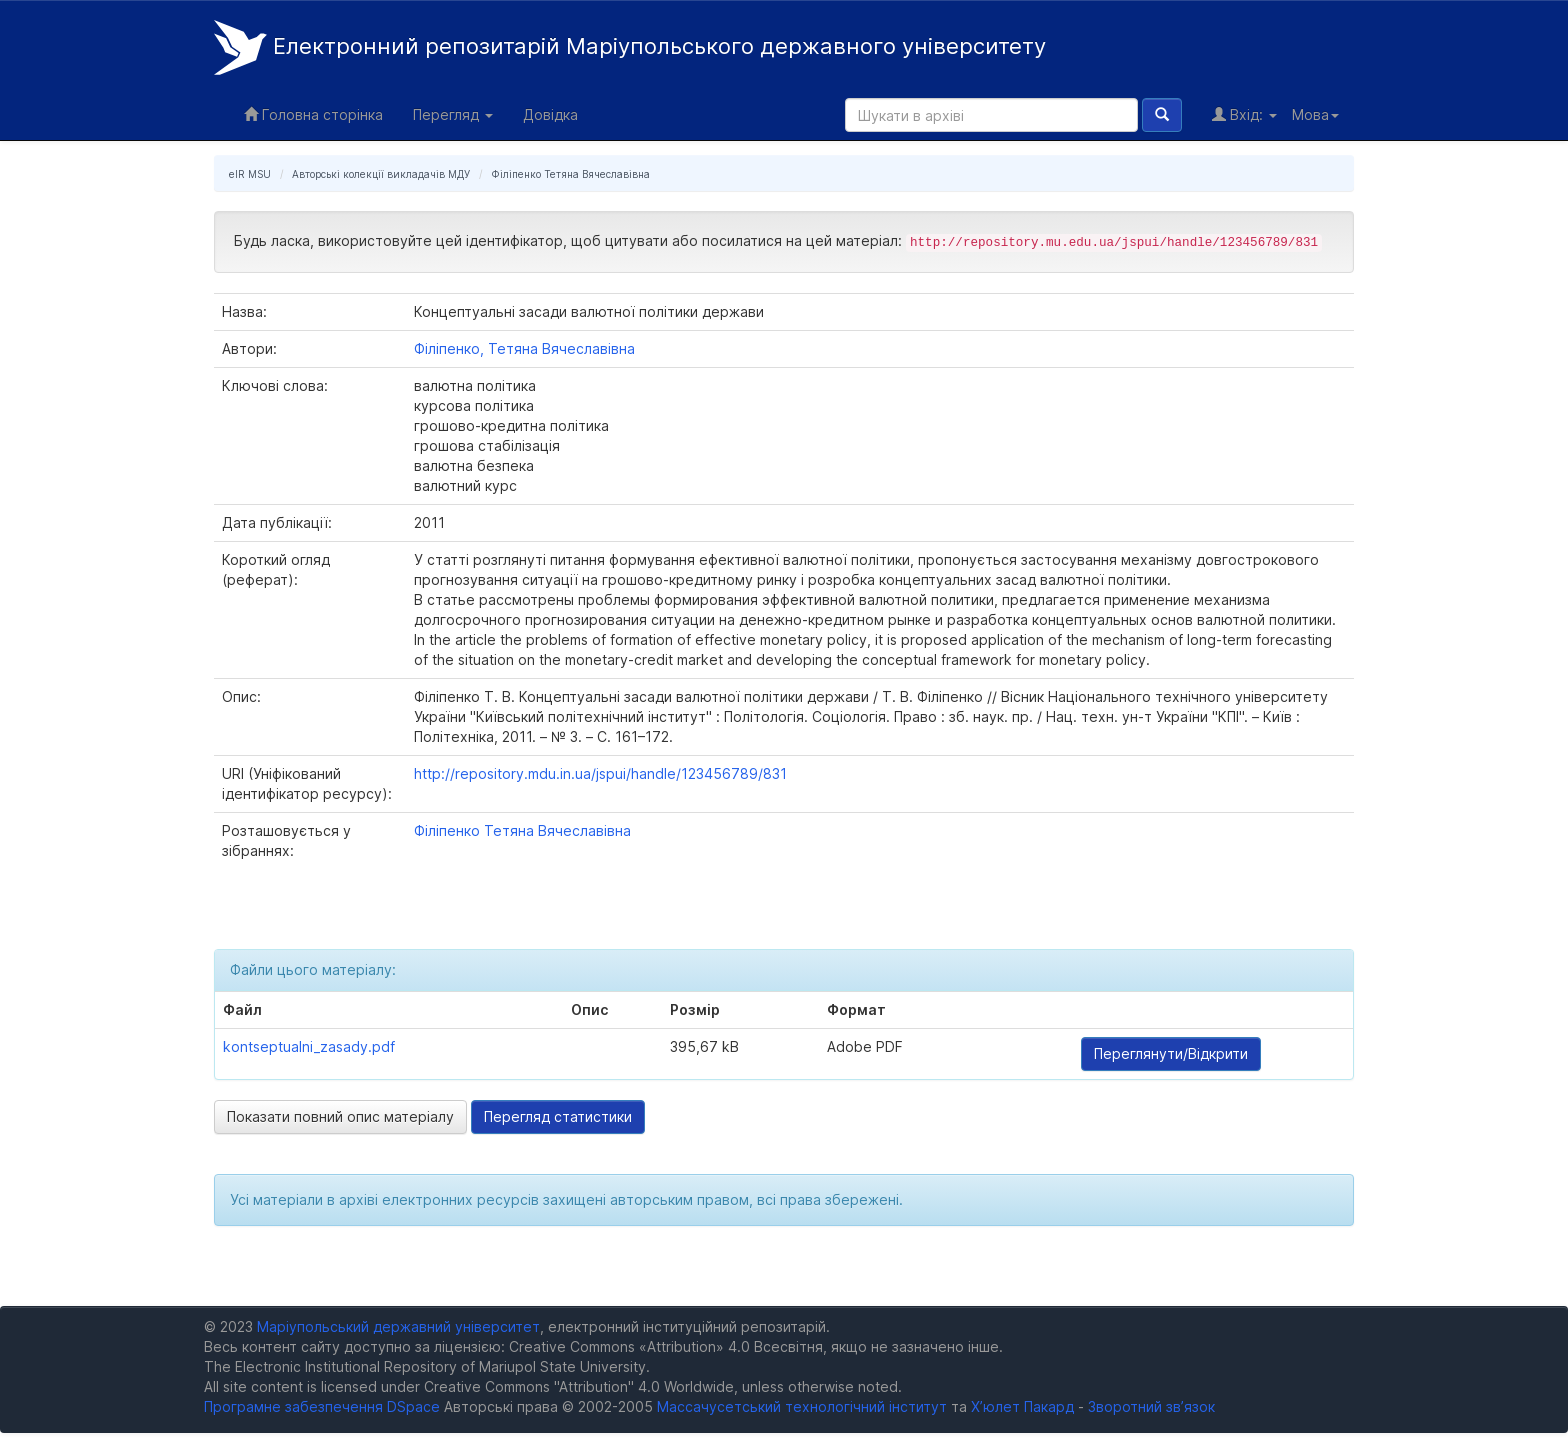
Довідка (550, 114)
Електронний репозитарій (630, 47)
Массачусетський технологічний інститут (802, 1406)
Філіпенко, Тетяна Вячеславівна (524, 348)
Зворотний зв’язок (1151, 1406)
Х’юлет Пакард (1022, 1406)
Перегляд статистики (558, 1116)
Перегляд (453, 114)
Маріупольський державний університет (398, 1326)
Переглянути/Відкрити (1171, 1053)
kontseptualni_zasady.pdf (309, 1046)
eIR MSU (250, 174)
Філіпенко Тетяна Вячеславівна (570, 174)
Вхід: (1244, 114)
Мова (1315, 114)
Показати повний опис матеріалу (340, 1116)
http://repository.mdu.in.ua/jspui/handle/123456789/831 (600, 773)
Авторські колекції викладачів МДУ (381, 174)
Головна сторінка (313, 114)
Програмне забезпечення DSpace (322, 1406)
